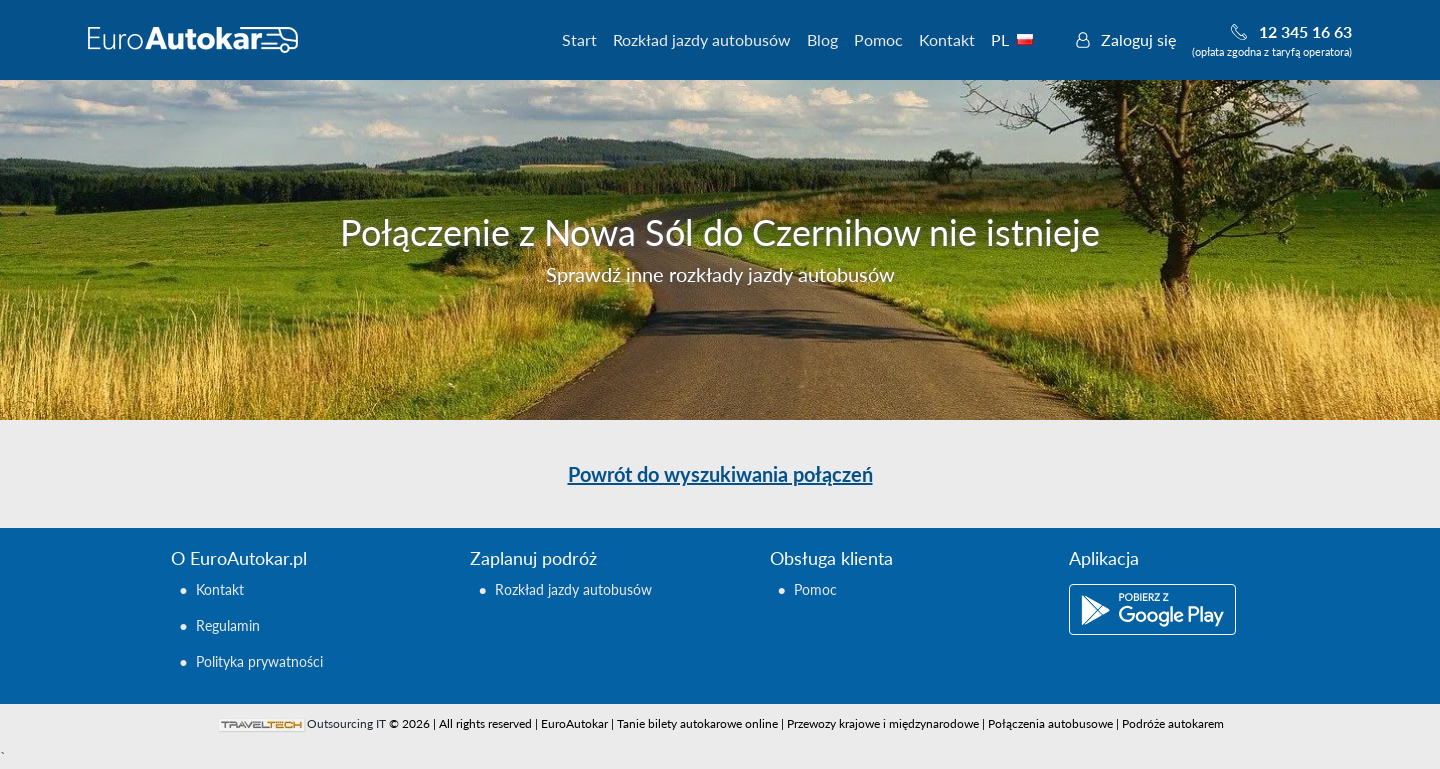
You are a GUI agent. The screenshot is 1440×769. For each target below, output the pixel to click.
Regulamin (228, 625)
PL (1023, 39)
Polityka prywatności (259, 661)
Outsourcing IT (346, 723)
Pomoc (878, 39)
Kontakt (947, 39)
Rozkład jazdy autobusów (702, 39)
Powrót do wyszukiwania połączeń (720, 474)
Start (579, 39)
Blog (822, 39)
